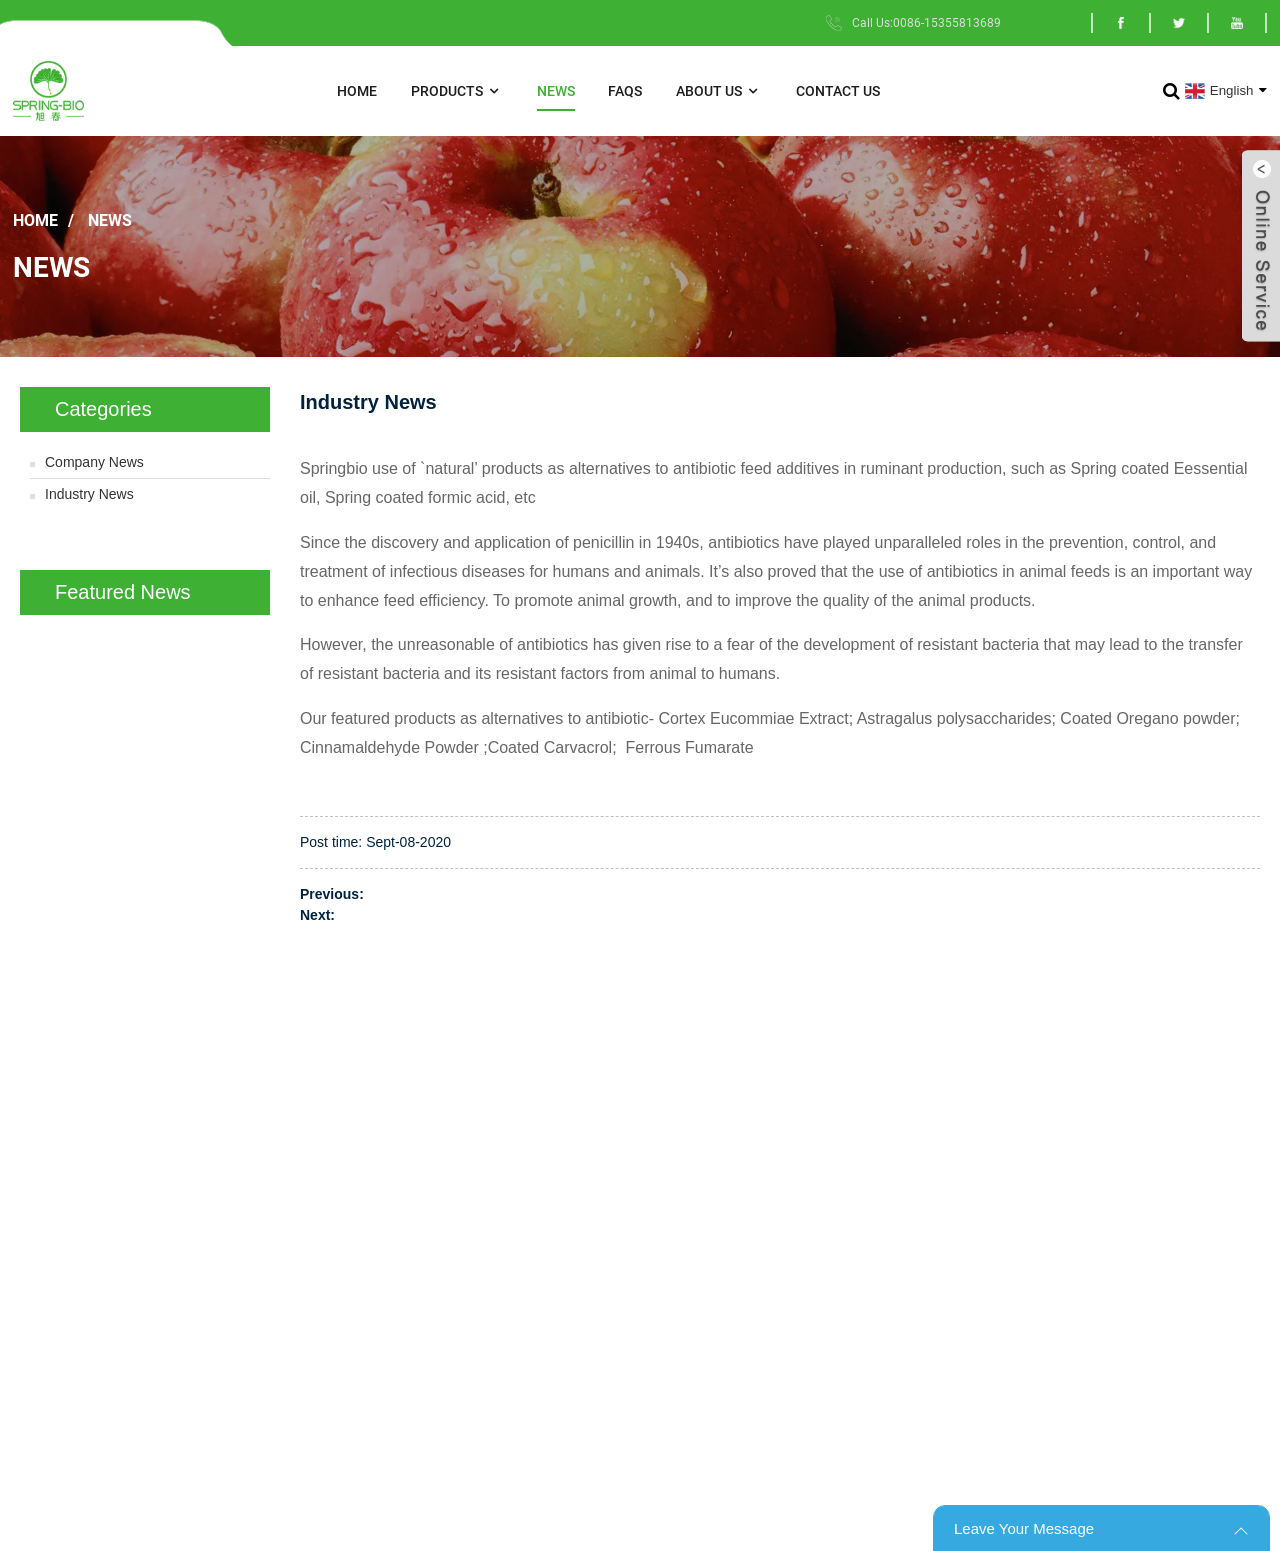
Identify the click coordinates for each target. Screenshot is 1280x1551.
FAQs (625, 91)
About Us (719, 91)
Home (357, 91)
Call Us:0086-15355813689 (926, 23)
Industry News (89, 494)
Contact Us (838, 91)
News (556, 91)
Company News (94, 462)
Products (457, 91)
